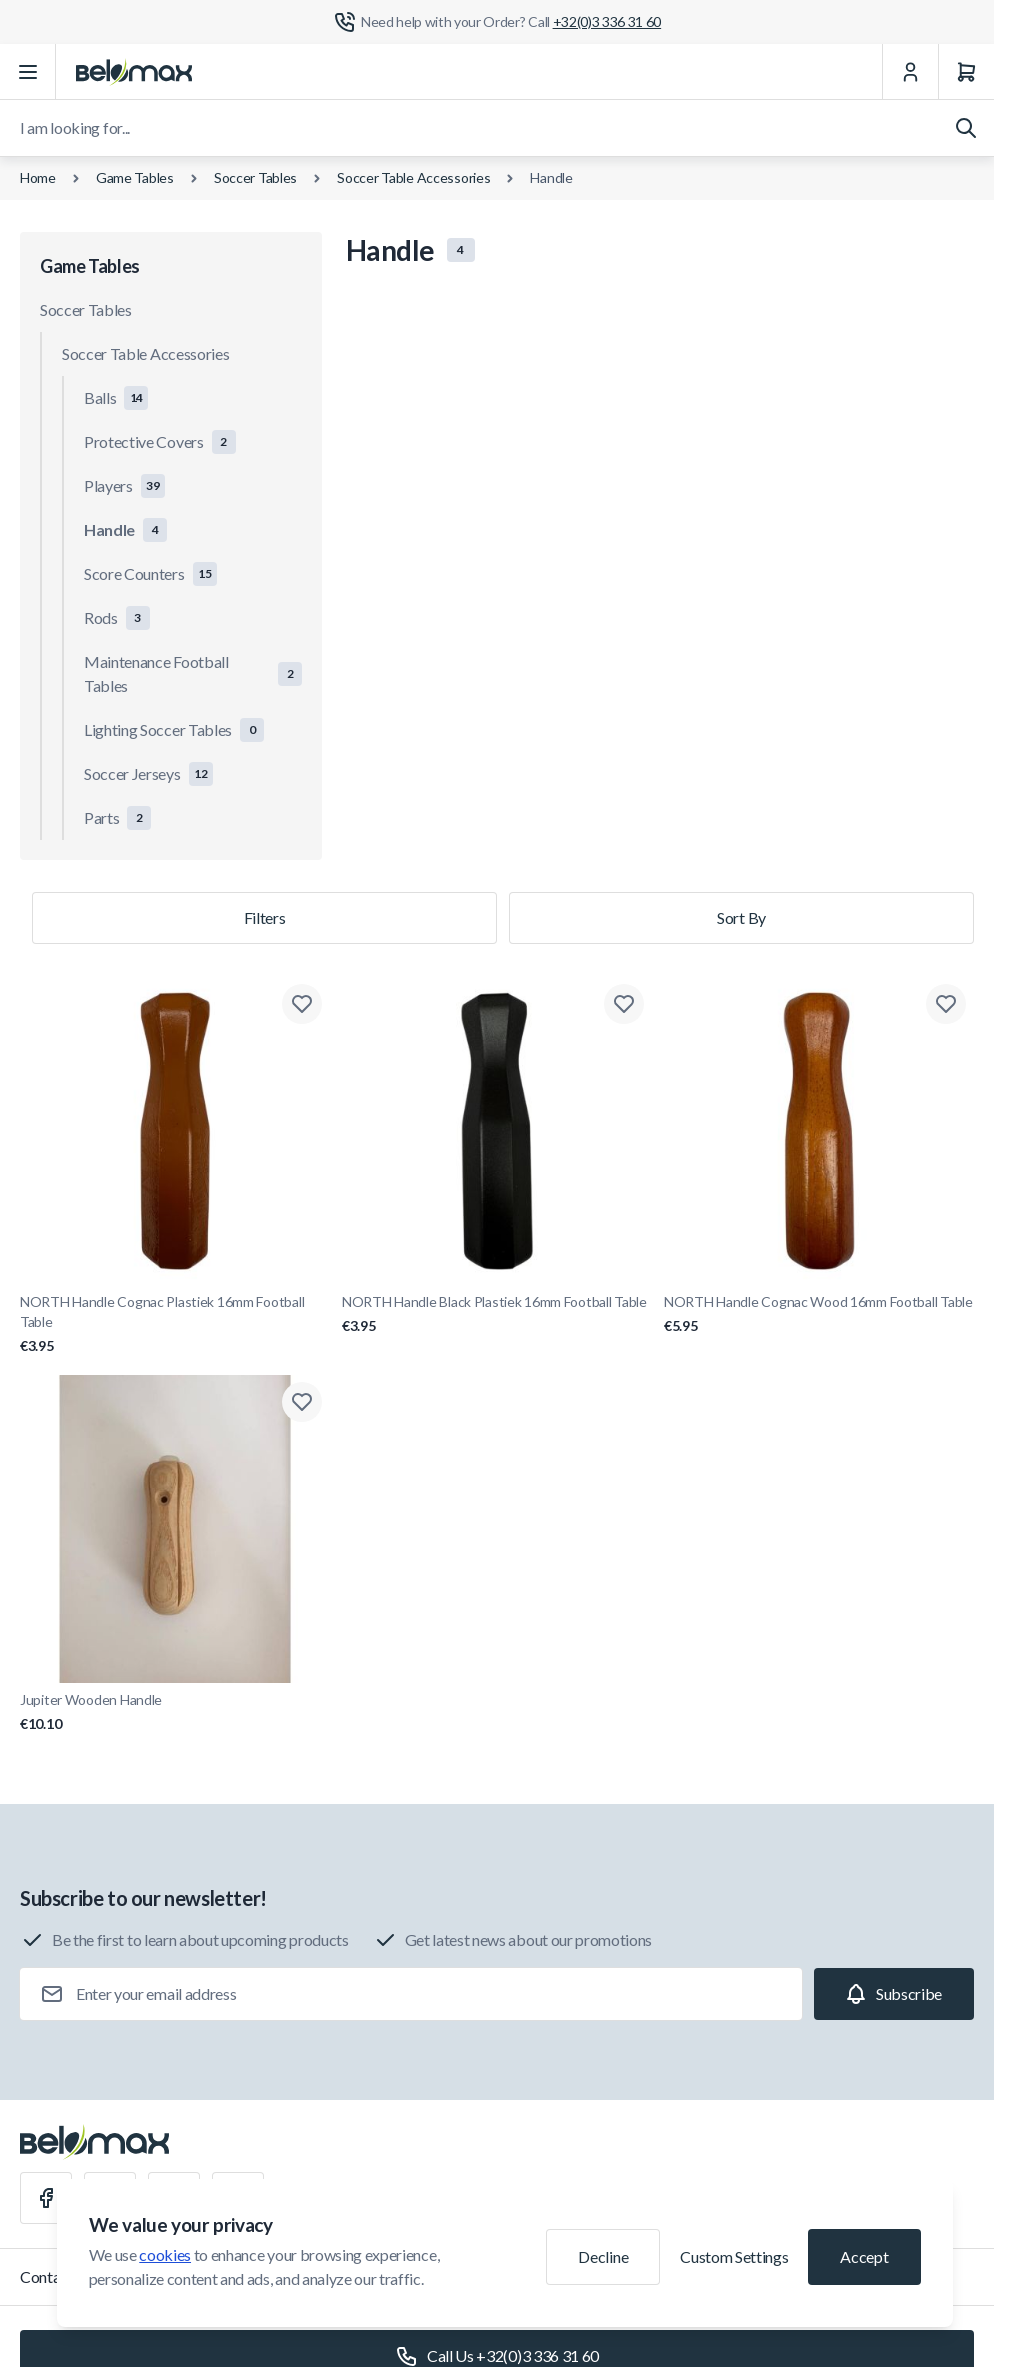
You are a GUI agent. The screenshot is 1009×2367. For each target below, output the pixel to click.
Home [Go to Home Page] (38, 177)
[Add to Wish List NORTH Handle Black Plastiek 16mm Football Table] (624, 1004)
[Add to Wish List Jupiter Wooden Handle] (302, 1402)
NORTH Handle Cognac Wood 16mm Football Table (819, 1314)
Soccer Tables (255, 177)
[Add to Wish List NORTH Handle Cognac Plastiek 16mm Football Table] (302, 1004)
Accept (864, 2256)
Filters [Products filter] (265, 917)
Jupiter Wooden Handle (175, 1712)
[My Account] (910, 72)
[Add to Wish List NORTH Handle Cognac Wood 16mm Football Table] (946, 1004)
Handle (551, 177)
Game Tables (135, 177)
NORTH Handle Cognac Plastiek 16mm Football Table (175, 1324)
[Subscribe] (894, 1994)
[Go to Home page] (134, 72)
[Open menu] (28, 72)
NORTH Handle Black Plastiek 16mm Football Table (497, 1314)
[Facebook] (46, 2198)
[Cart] (966, 72)
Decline (603, 2256)
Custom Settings (734, 2256)
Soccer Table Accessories (413, 177)
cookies (165, 2254)
